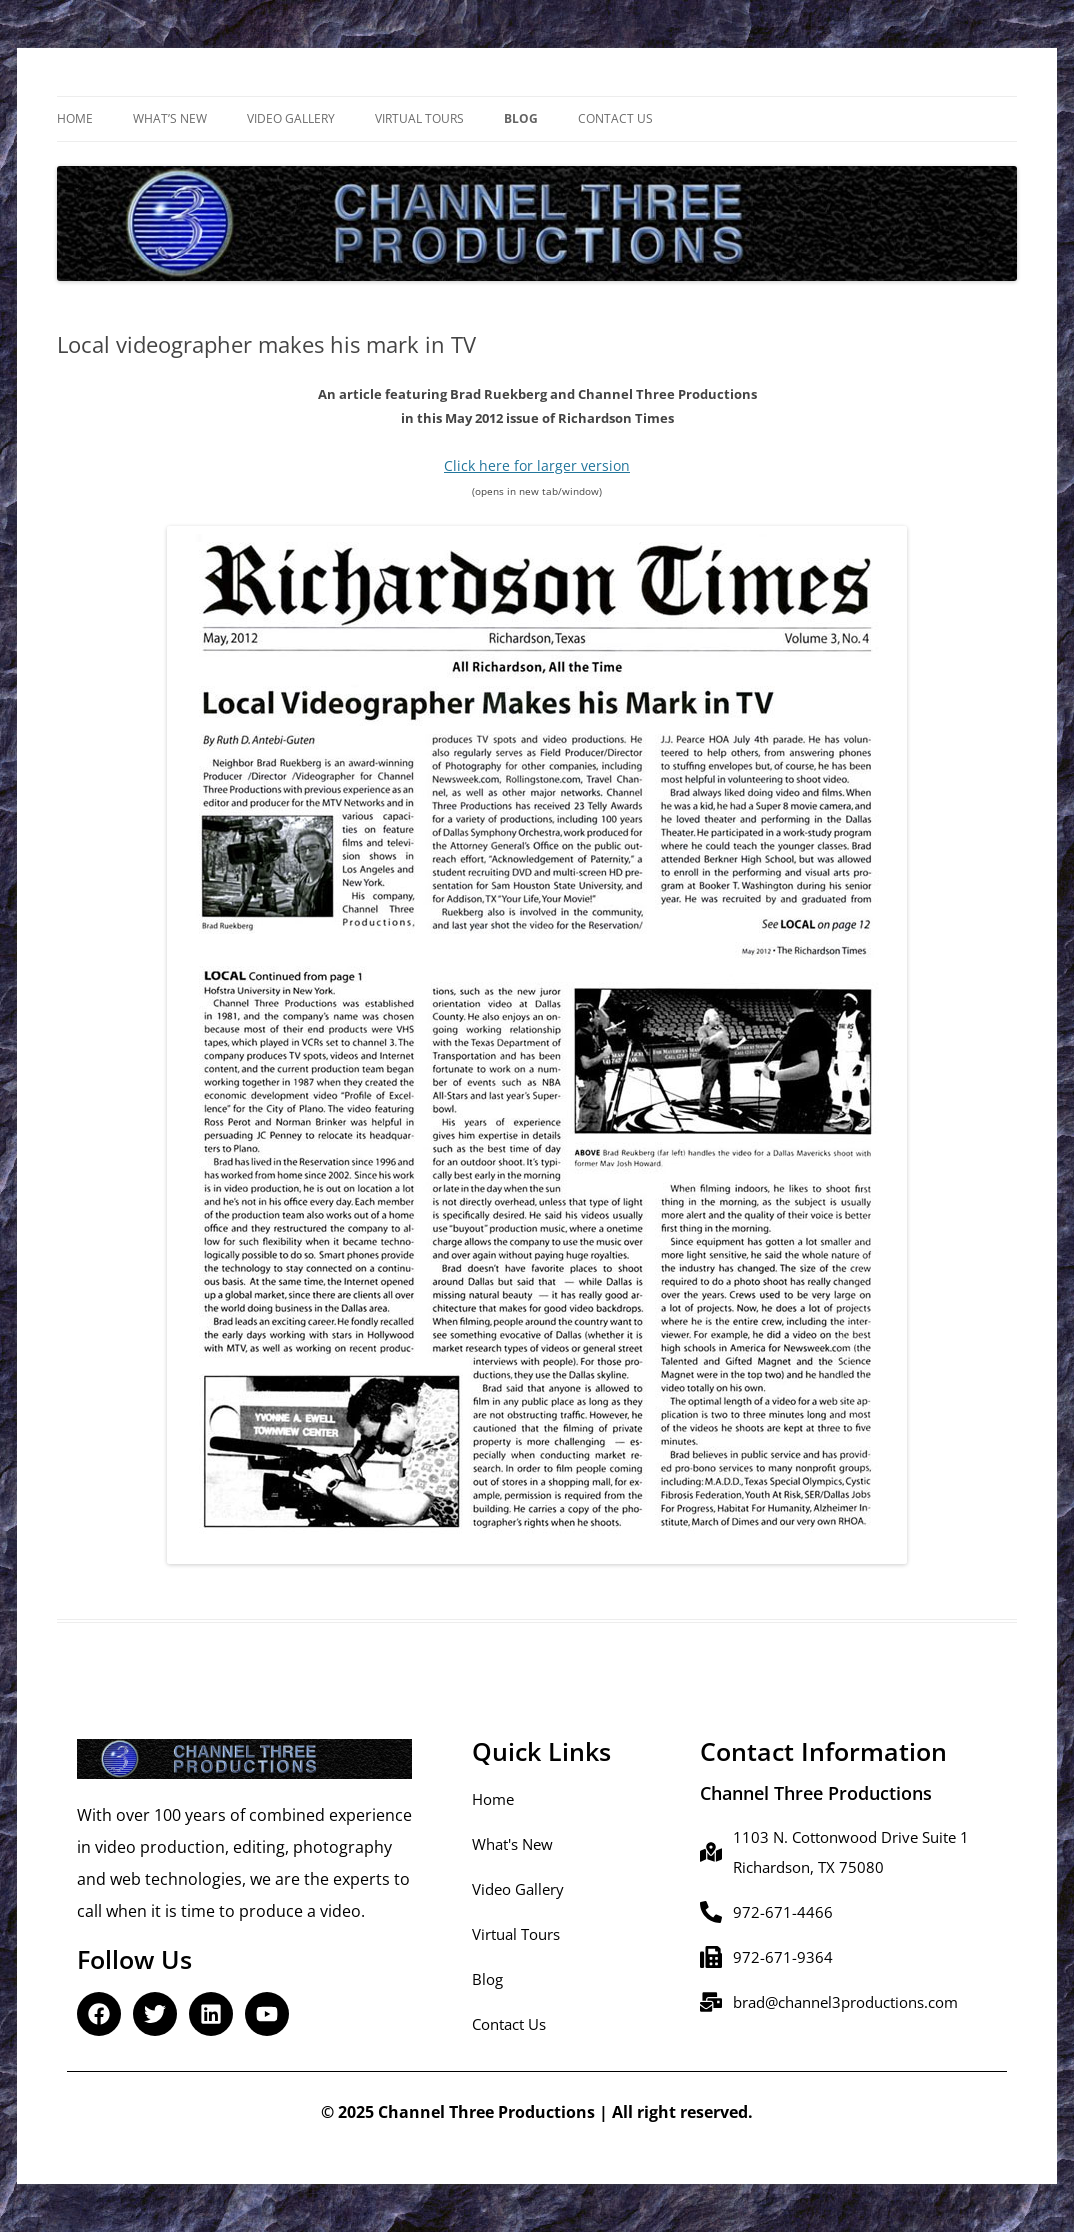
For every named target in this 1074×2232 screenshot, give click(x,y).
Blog (521, 118)
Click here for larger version (537, 465)
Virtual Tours (419, 118)
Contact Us (615, 118)
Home (75, 118)
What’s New (170, 118)
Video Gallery (291, 118)
